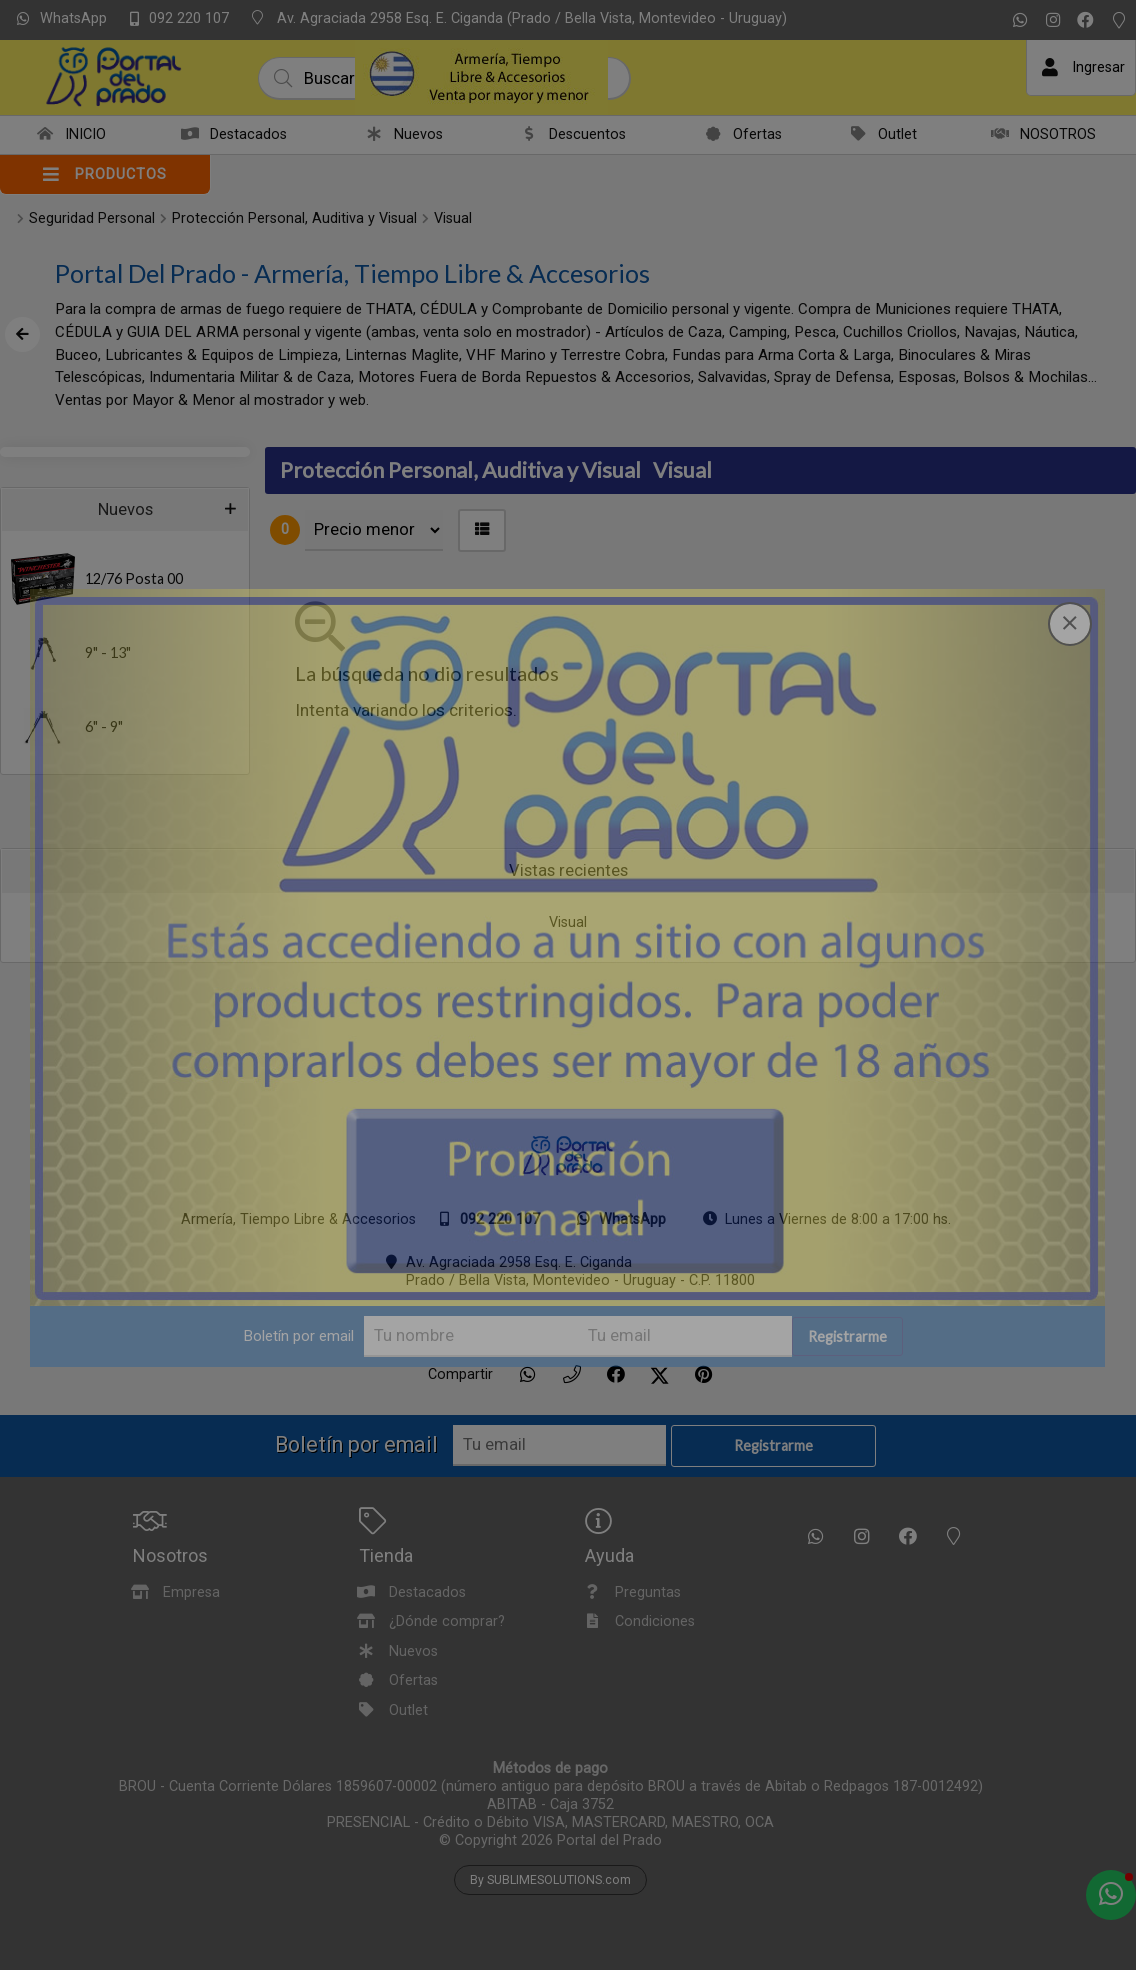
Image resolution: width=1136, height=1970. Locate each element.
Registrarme (847, 1336)
